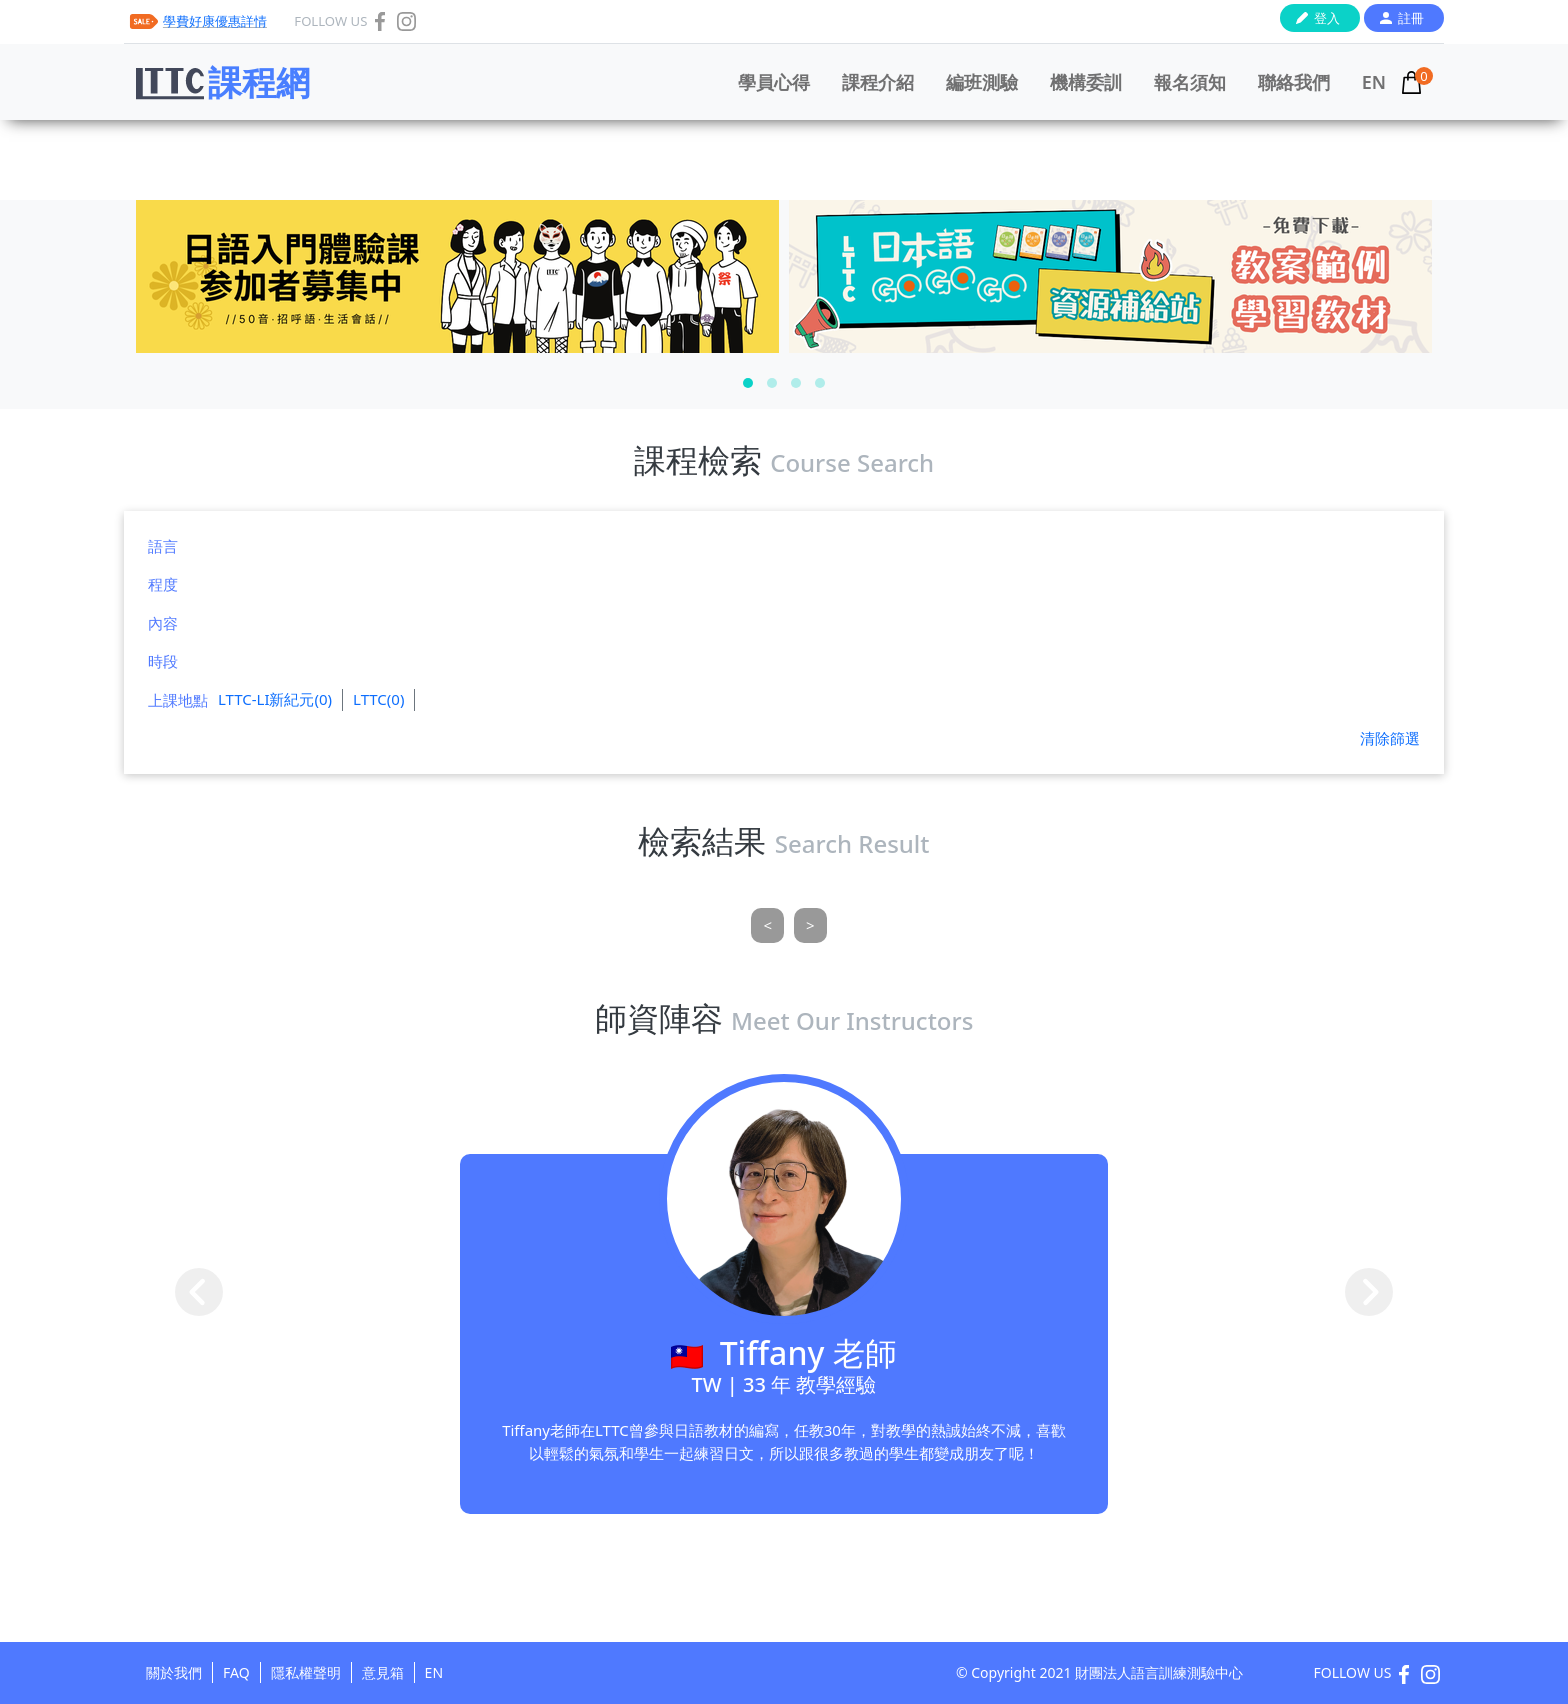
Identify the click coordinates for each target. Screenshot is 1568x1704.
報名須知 (1190, 82)
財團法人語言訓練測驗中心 (1159, 1672)
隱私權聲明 (306, 1672)
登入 (1327, 18)
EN (1374, 82)
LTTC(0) (378, 699)
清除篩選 (1390, 738)
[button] (748, 383)
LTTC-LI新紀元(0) (275, 699)
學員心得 (774, 82)
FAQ (236, 1672)
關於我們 (174, 1672)
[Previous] (767, 925)
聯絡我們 (1294, 82)
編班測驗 (982, 82)
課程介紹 (878, 82)
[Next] (810, 925)
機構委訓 (1086, 82)
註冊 (1411, 18)
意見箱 (383, 1672)
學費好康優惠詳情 (215, 21)
